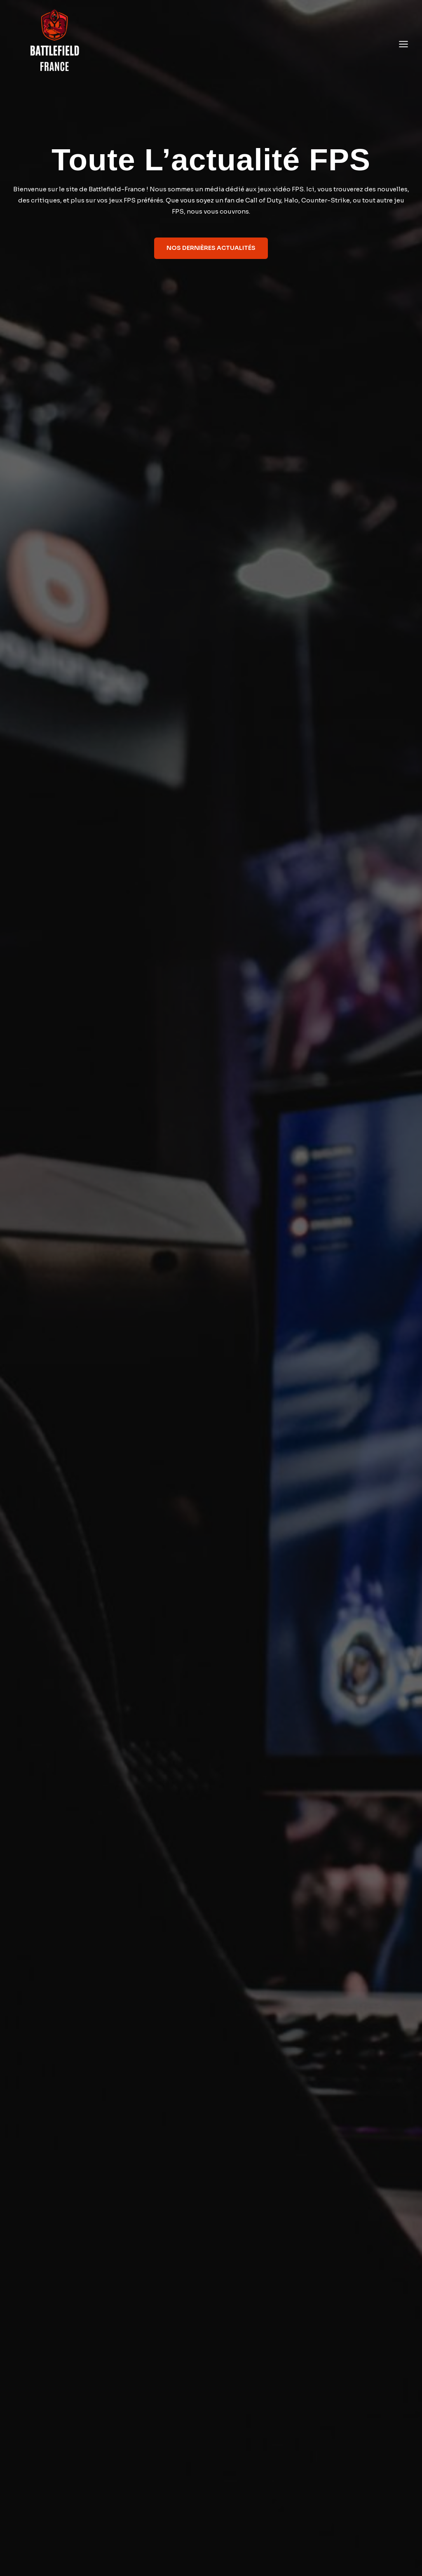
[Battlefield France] (54, 44)
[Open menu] (403, 44)
